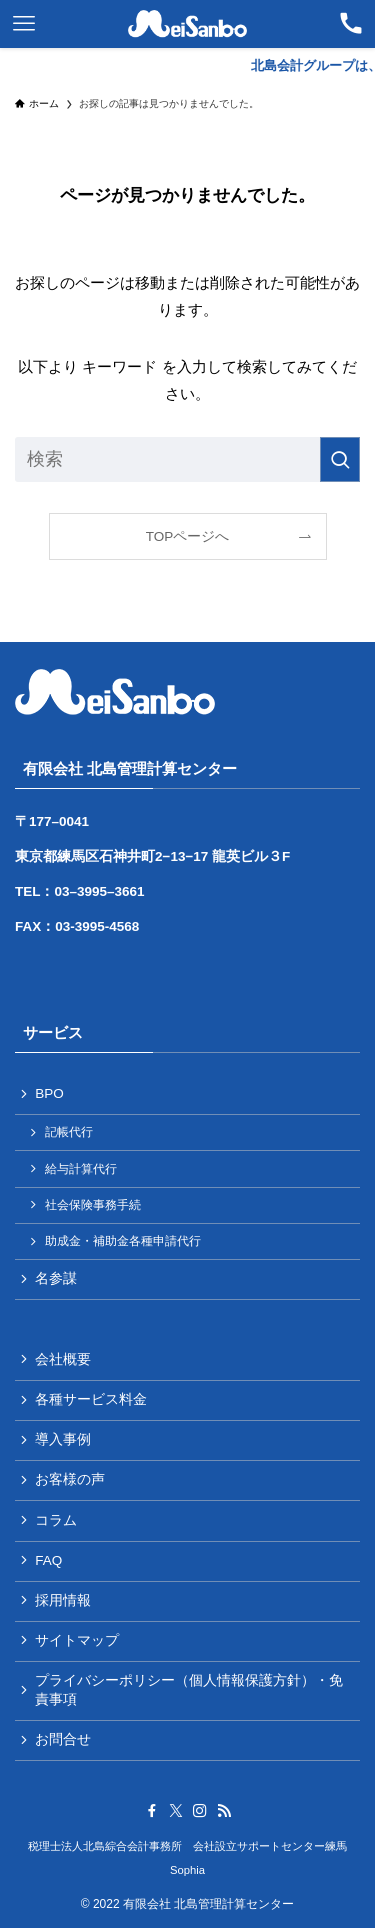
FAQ (48, 1560)
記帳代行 (69, 1132)
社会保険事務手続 (93, 1205)
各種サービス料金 (91, 1399)
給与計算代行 (81, 1169)
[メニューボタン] (24, 24)
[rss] (224, 1811)
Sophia (187, 1870)
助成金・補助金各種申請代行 (123, 1241)
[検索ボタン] (351, 24)
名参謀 (56, 1278)
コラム (56, 1520)
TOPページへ (188, 536)
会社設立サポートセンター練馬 (270, 1846)
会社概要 (63, 1359)
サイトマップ (77, 1640)
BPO (49, 1093)
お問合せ (63, 1739)
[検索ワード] (187, 459)
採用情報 (63, 1600)
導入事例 (63, 1439)
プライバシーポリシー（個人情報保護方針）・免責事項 (189, 1690)
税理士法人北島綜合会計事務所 (105, 1846)
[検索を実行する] (340, 459)
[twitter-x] (176, 1811)
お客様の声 (70, 1479)
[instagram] (200, 1811)
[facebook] (152, 1811)
